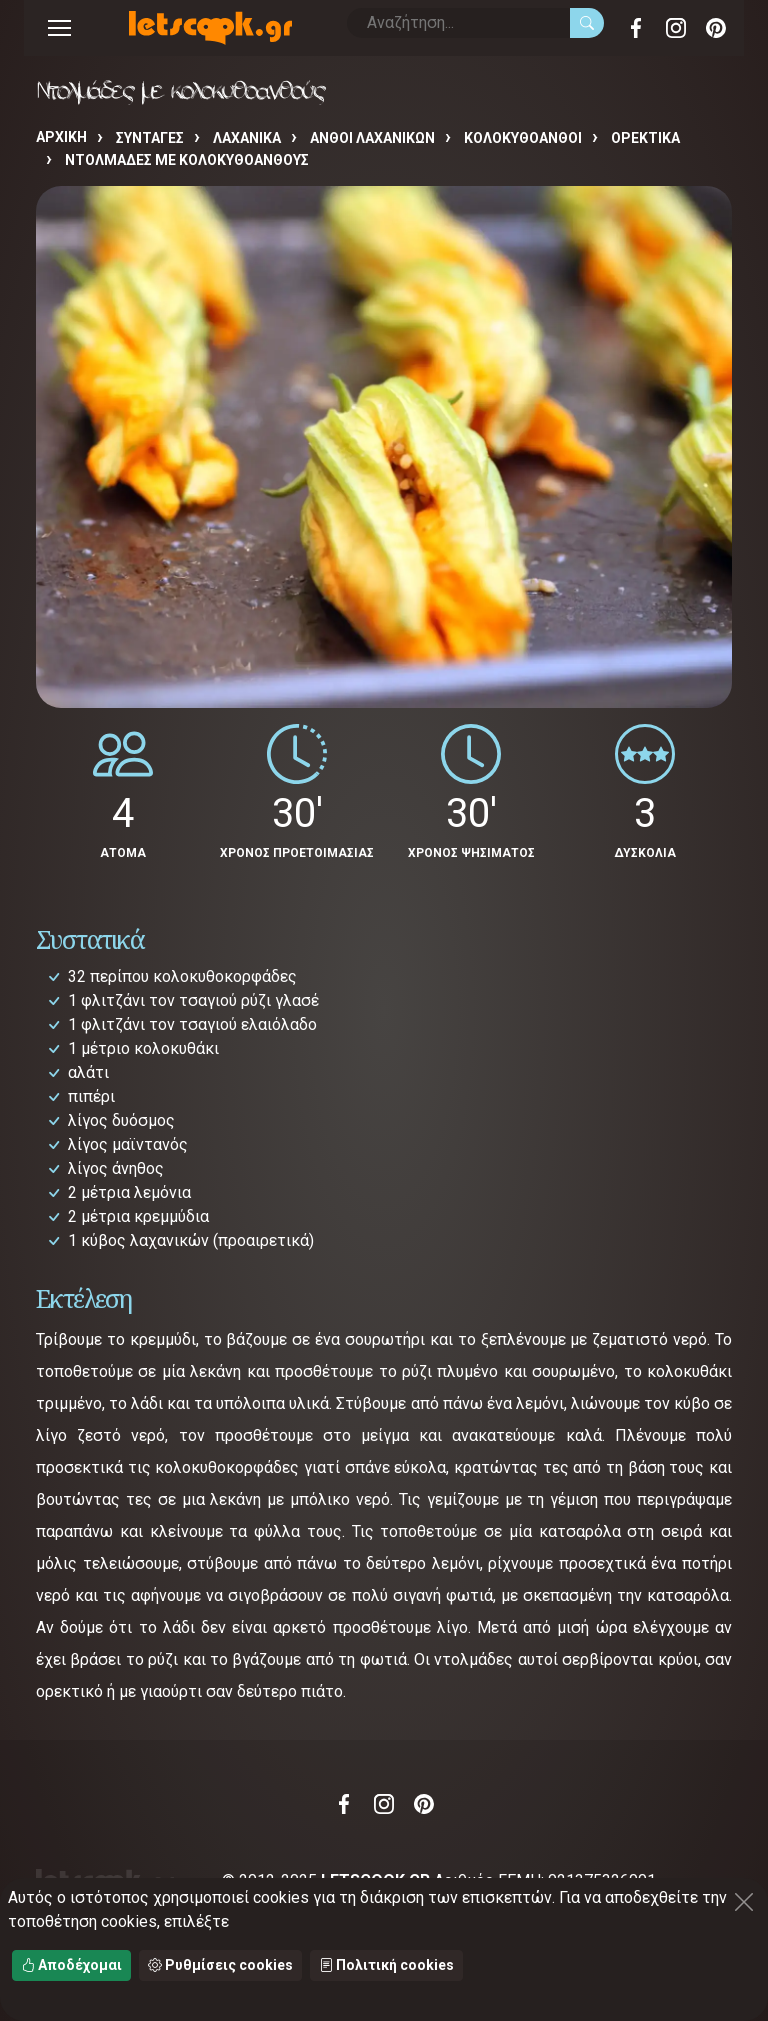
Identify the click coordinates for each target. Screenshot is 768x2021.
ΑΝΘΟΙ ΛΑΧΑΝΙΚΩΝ (372, 138)
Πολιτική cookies (386, 1965)
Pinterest (716, 28)
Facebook (636, 28)
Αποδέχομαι (71, 1965)
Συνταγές (150, 138)
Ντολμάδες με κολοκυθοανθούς (187, 160)
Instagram (676, 28)
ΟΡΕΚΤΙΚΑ (645, 138)
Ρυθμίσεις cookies (220, 1965)
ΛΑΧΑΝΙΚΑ (247, 138)
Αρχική (61, 137)
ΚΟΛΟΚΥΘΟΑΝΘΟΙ (523, 138)
